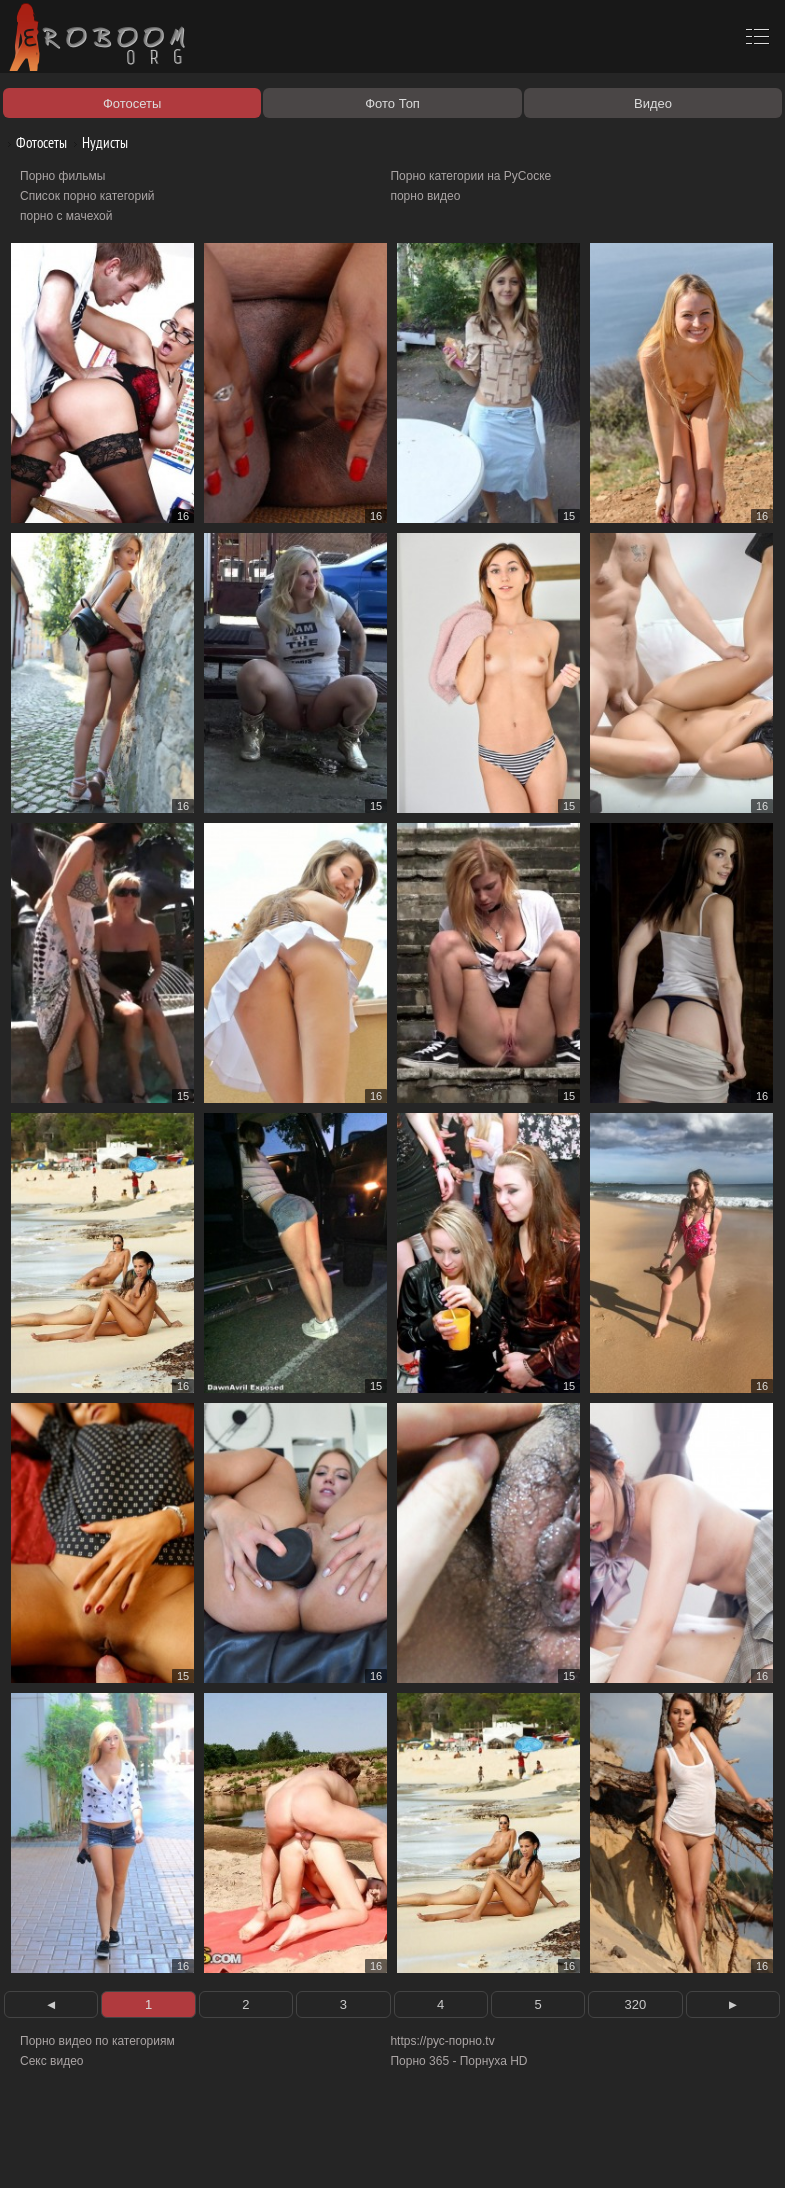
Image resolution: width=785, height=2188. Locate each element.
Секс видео (52, 2061)
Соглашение (278, 2150)
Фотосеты (34, 142)
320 (636, 2004)
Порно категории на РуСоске (470, 176)
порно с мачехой (66, 216)
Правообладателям (183, 2150)
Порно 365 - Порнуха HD (458, 2061)
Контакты (347, 2150)
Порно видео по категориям (97, 2041)
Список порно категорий (87, 196)
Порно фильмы (62, 176)
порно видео (425, 196)
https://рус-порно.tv (442, 2041)
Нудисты (97, 142)
